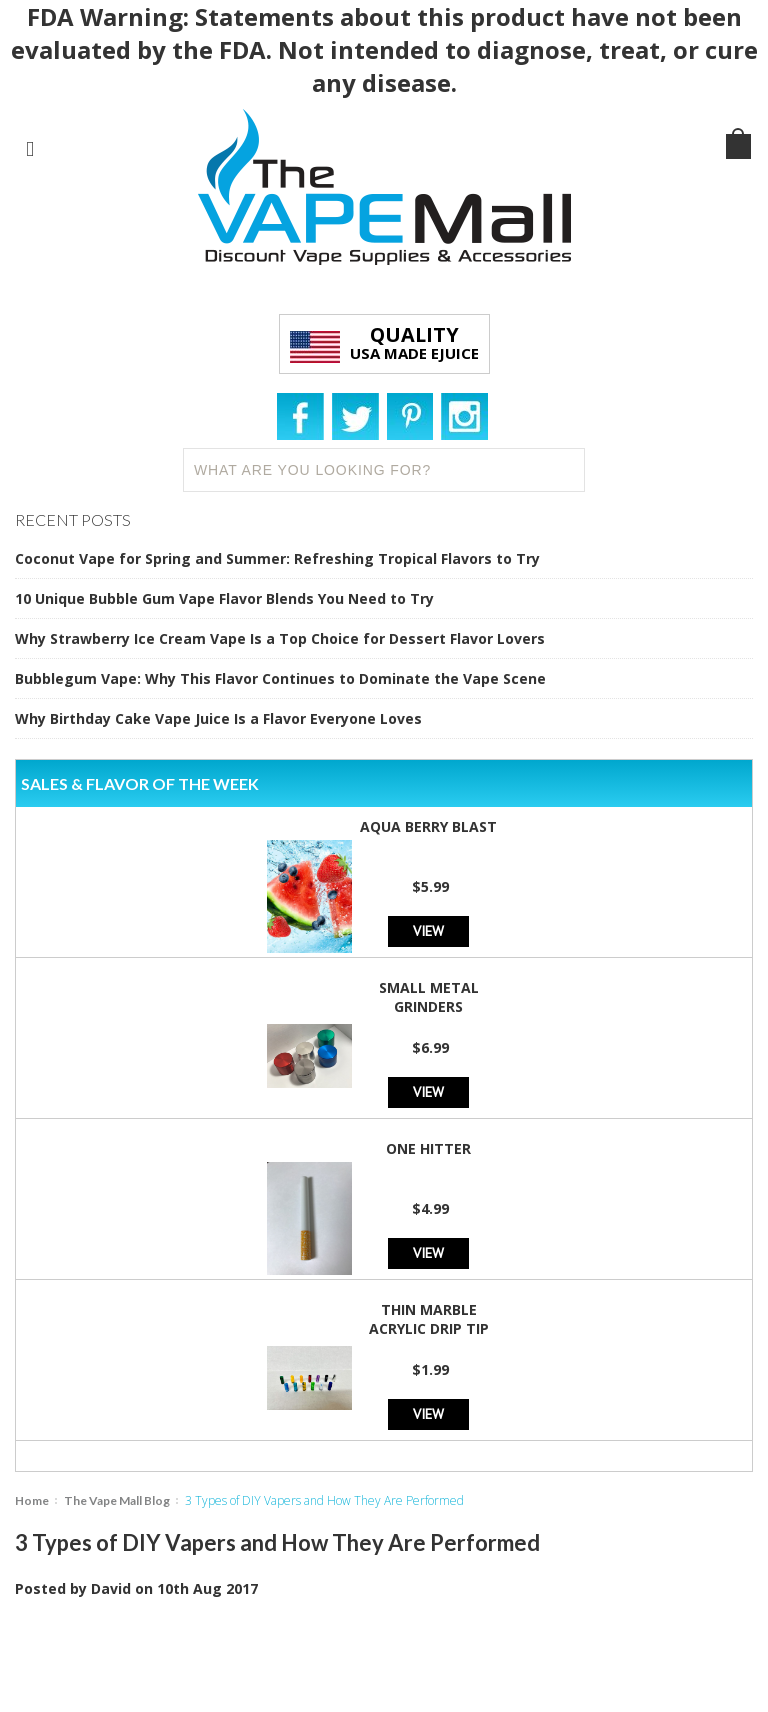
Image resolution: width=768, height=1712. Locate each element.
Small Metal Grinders (429, 997)
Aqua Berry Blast (428, 826)
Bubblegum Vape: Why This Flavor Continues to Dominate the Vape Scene (280, 678)
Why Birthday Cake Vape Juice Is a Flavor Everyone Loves (218, 718)
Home (32, 1500)
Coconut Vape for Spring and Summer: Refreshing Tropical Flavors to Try (277, 558)
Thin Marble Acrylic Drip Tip (429, 1319)
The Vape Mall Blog (117, 1500)
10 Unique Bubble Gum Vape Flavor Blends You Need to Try (224, 598)
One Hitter (428, 1148)
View (428, 930)
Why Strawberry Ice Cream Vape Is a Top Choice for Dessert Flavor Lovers (280, 638)
